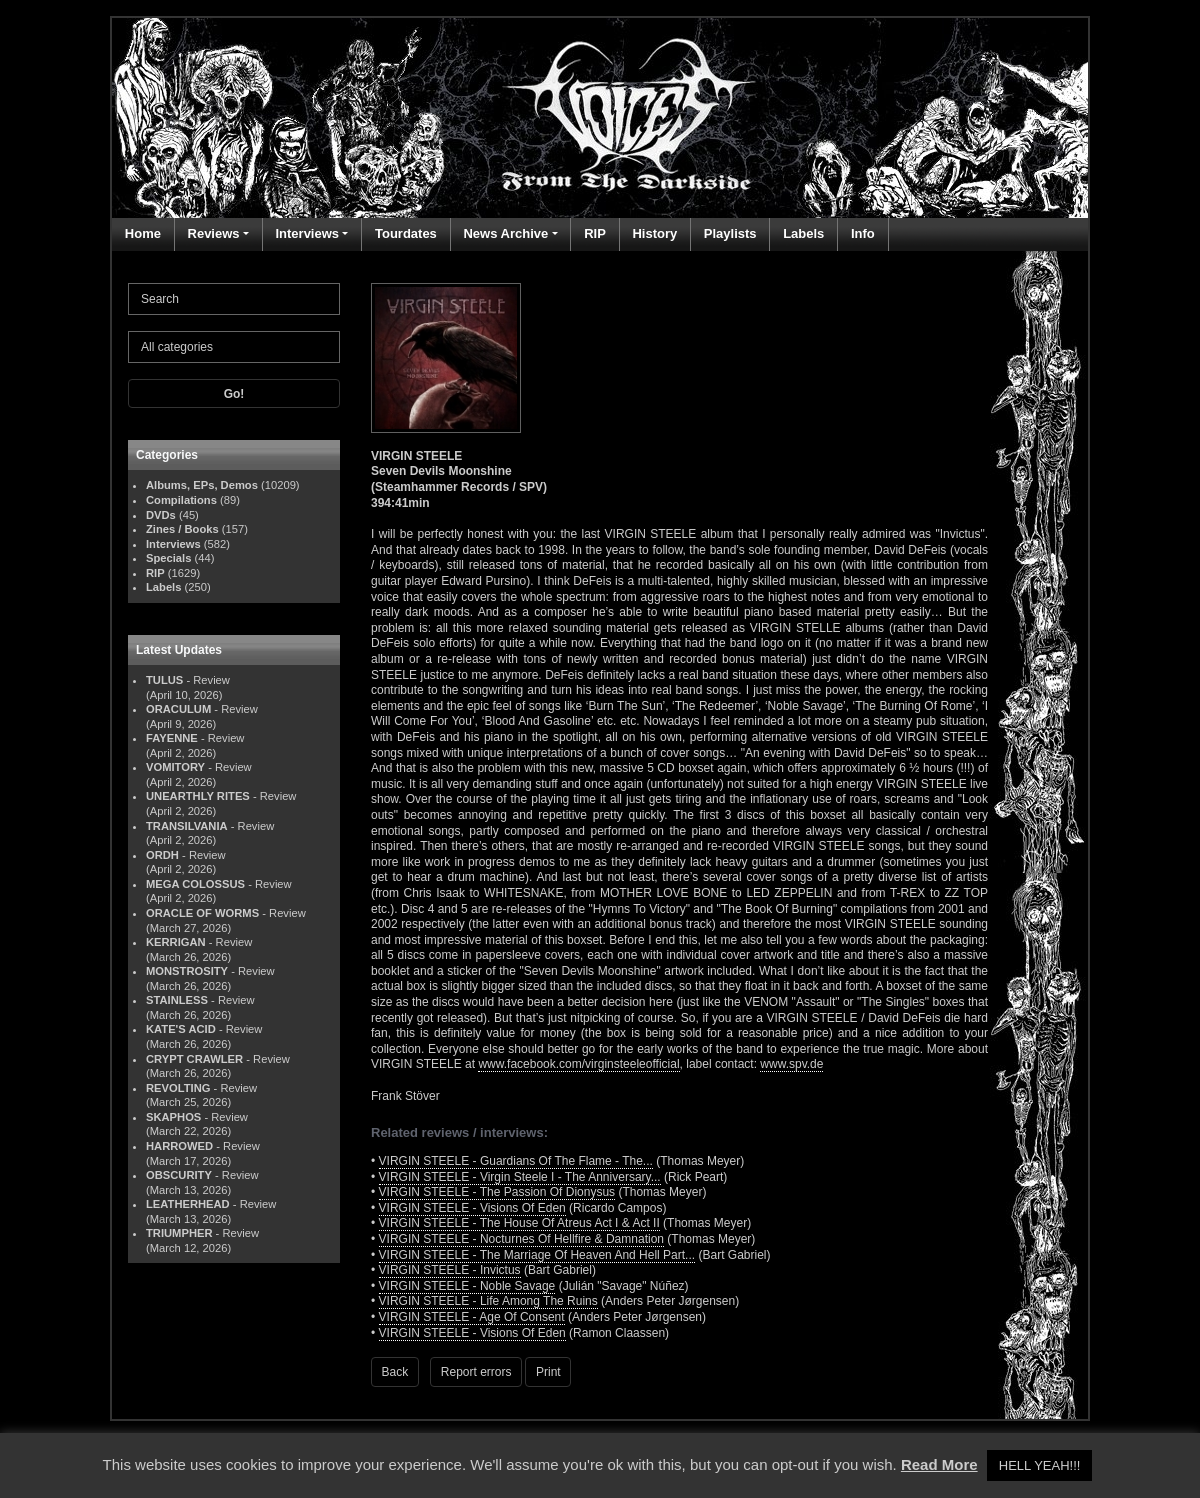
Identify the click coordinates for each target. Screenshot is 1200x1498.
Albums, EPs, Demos (202, 485)
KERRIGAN (176, 942)
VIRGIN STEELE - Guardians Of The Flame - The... (516, 1161)
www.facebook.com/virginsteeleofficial (578, 1064)
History (654, 233)
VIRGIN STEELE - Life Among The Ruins (488, 1301)
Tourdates (406, 233)
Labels (803, 233)
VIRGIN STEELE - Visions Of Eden (472, 1208)
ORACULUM (178, 709)
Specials (168, 558)
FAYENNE (172, 738)
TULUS (164, 680)
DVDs (161, 515)
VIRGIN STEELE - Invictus (450, 1270)
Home (143, 233)
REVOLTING (178, 1088)
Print (548, 1372)
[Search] (234, 299)
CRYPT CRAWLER (194, 1059)
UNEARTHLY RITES (198, 796)
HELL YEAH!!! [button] (1040, 1465)
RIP (595, 233)
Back (395, 1372)
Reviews (214, 233)
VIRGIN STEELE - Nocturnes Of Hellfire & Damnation (521, 1239)
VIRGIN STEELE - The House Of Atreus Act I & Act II (519, 1223)
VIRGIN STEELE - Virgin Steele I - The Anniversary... (520, 1177)
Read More (939, 1464)
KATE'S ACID (181, 1029)
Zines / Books (182, 529)
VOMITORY (175, 767)
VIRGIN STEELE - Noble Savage (467, 1286)
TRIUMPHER (179, 1233)
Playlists (730, 233)
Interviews (307, 233)
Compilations (181, 500)
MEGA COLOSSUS (195, 884)
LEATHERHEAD (188, 1204)
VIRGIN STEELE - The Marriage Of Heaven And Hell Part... (537, 1255)
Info (863, 233)
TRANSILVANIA (187, 826)
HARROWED (179, 1146)
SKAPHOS (173, 1117)
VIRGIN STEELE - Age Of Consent (472, 1317)
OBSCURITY (179, 1175)
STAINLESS (177, 1000)
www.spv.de (791, 1064)
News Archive (505, 233)
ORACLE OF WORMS (202, 913)
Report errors (476, 1372)
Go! (234, 394)
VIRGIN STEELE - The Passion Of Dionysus (497, 1192)
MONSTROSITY (187, 971)
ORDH (162, 855)
